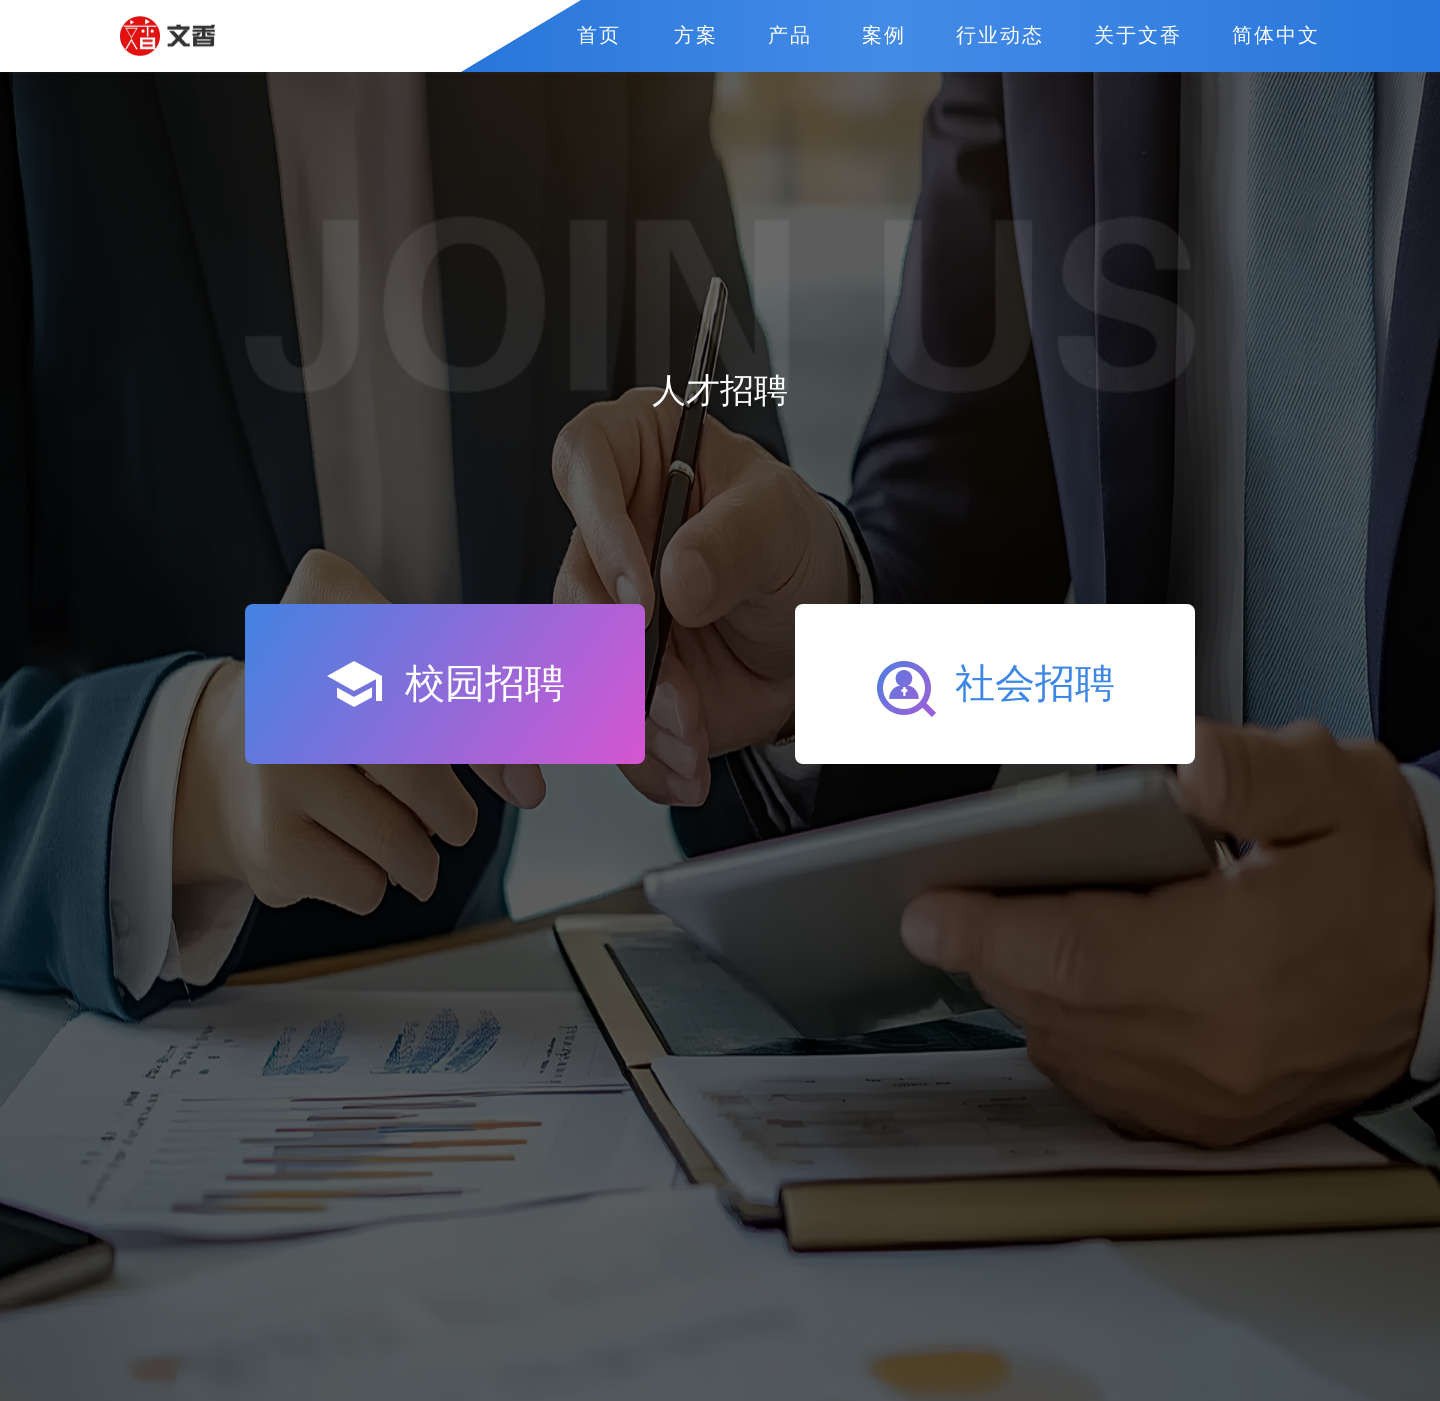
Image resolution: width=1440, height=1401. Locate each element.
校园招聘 (446, 684)
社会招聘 (996, 689)
